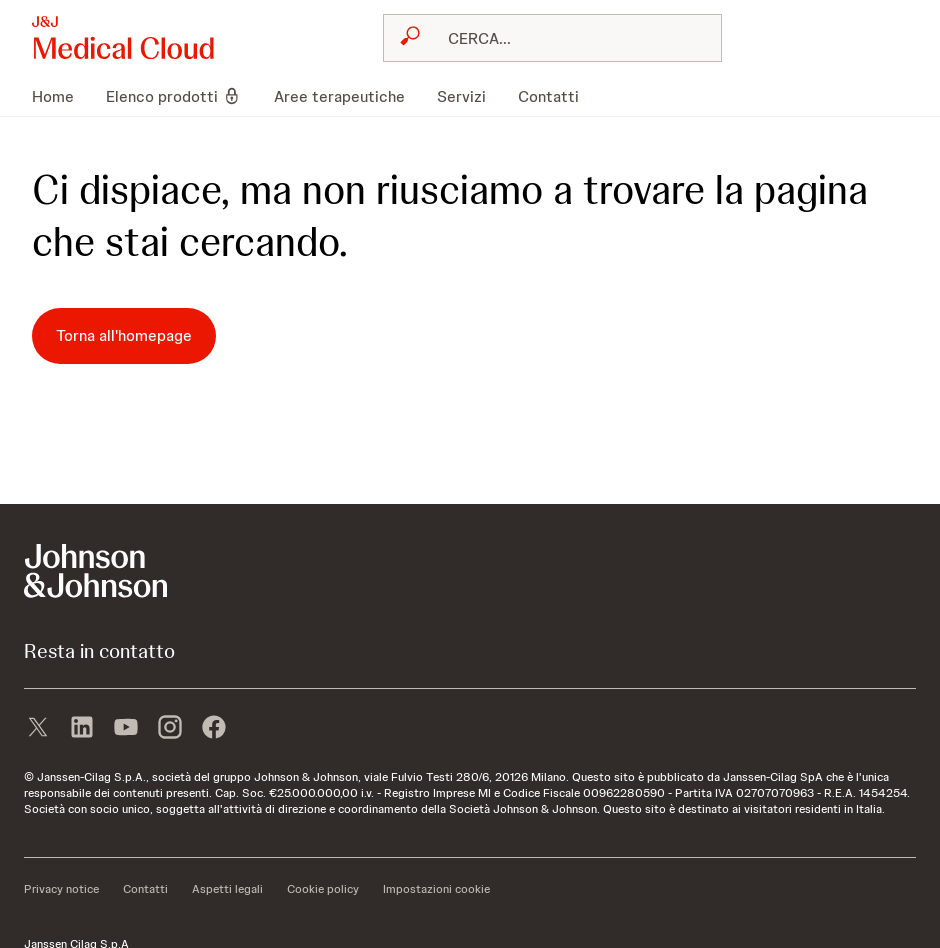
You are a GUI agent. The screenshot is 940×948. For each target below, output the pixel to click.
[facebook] (214, 729)
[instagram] (170, 729)
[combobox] (552, 38)
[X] (38, 729)
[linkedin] (82, 729)
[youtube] (126, 729)
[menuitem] (61, 96)
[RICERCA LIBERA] (564, 38)
